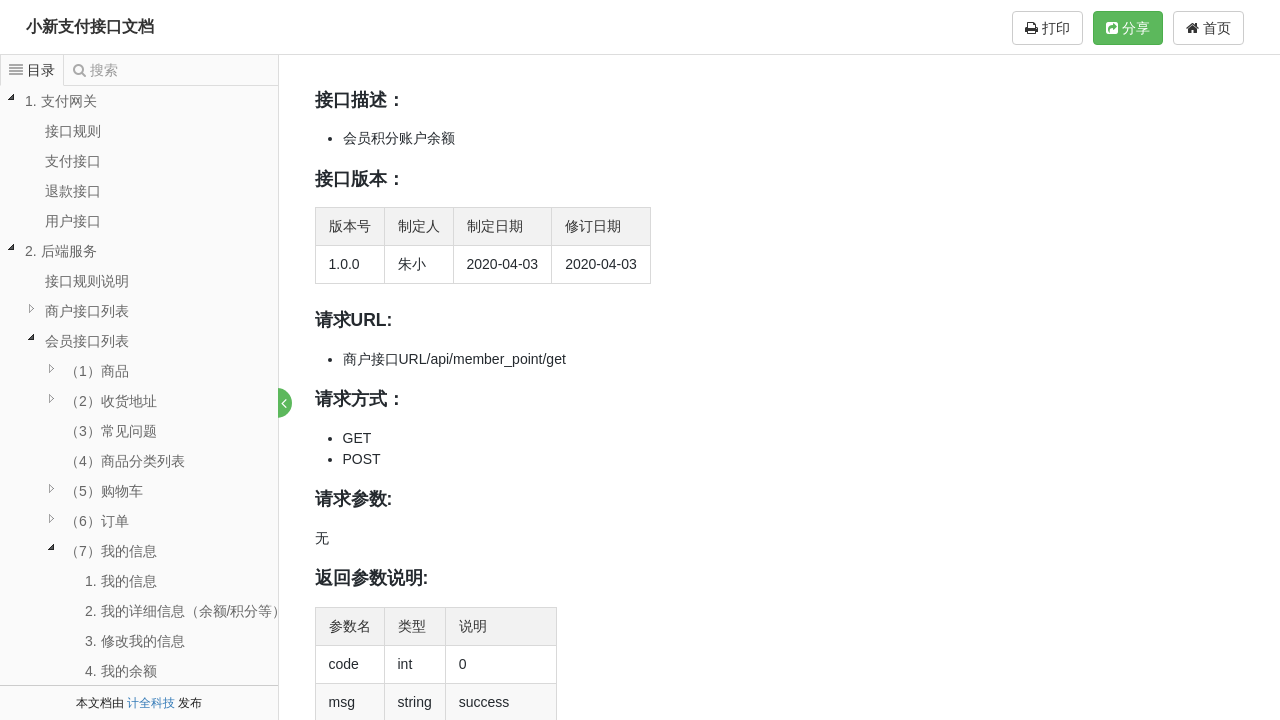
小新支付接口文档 (90, 26)
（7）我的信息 (111, 551)
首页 (1208, 28)
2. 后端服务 (61, 251)
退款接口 (73, 191)
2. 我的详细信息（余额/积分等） (185, 611)
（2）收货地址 (111, 401)
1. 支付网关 (61, 101)
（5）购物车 (104, 491)
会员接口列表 (87, 341)
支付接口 (73, 161)
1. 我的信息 (121, 581)
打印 (1047, 28)
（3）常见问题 (111, 431)
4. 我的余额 (121, 671)
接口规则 (73, 131)
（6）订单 (97, 521)
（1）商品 (97, 371)
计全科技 (151, 703)
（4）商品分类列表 (125, 461)
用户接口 (73, 221)
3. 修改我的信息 (135, 641)
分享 (1128, 28)
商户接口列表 (87, 311)
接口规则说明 (87, 281)
